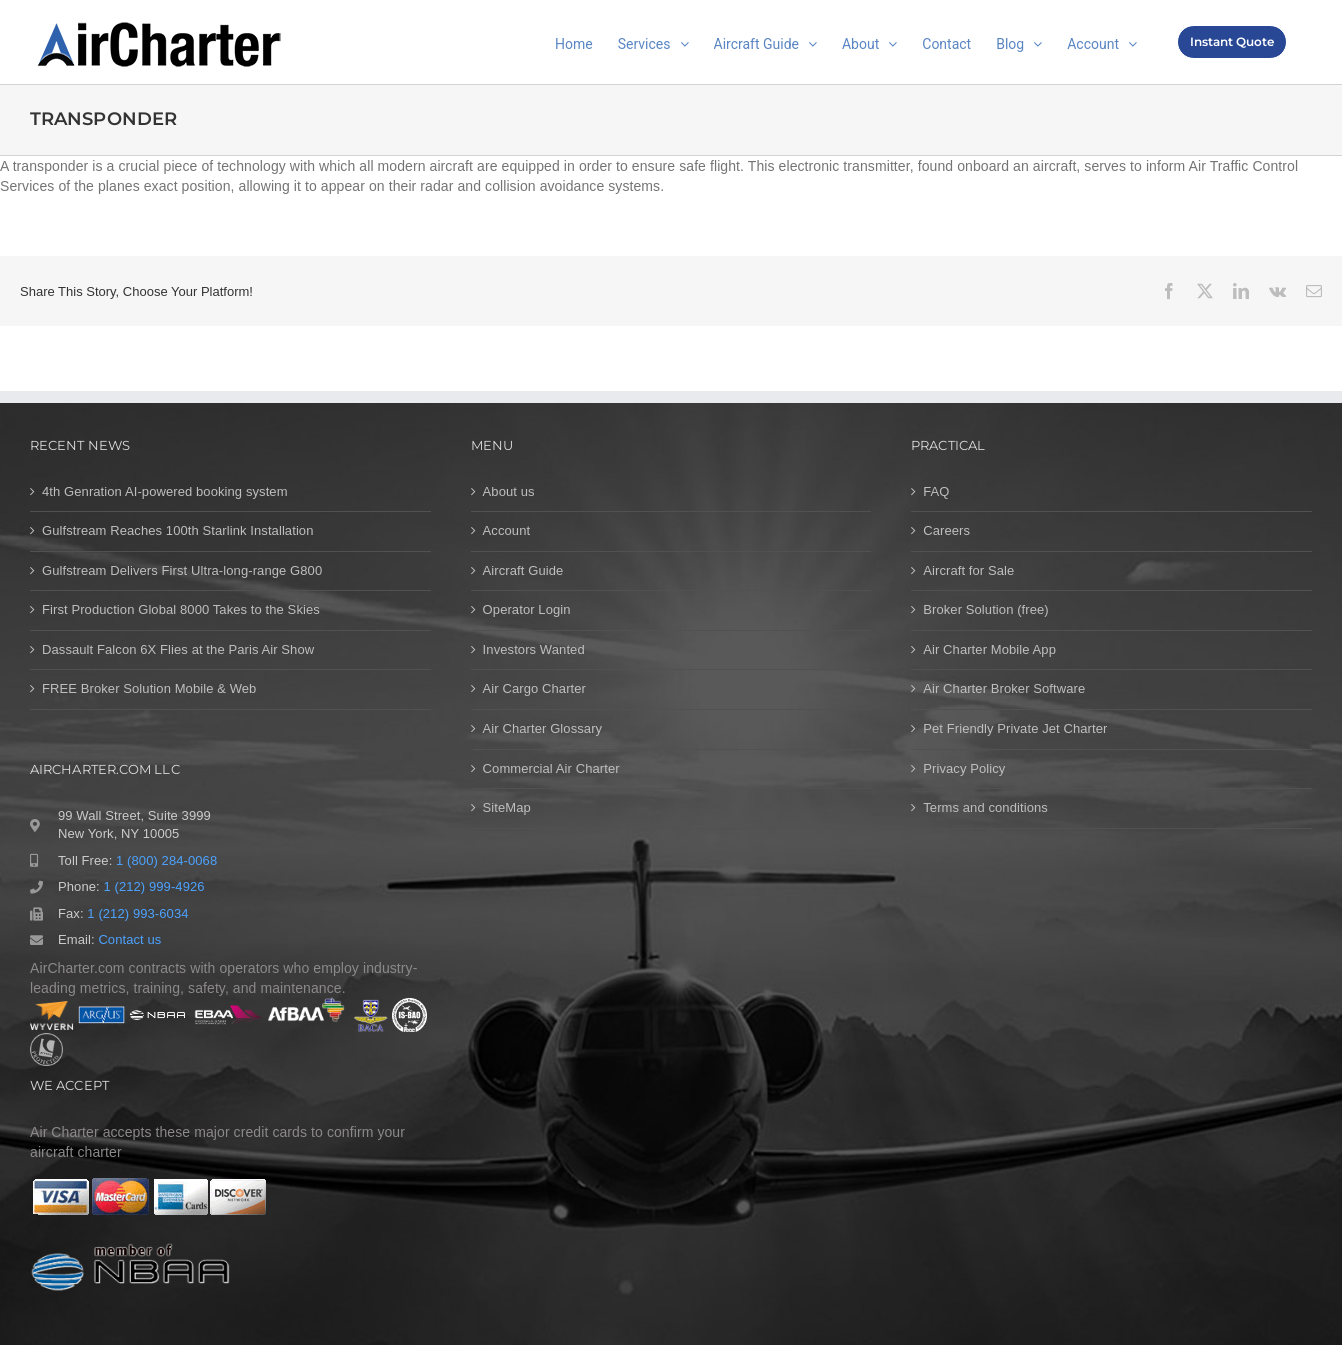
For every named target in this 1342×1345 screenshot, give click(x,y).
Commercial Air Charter (551, 768)
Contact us (129, 939)
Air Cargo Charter (534, 688)
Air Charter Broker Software (1004, 688)
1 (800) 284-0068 (166, 860)
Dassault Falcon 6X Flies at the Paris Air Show (178, 649)
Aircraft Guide (523, 570)
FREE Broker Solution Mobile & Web (149, 688)
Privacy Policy (964, 768)
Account (507, 530)
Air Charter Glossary (543, 728)
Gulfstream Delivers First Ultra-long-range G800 (182, 570)
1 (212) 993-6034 (137, 913)
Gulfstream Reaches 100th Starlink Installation (178, 530)
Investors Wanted (534, 649)
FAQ (936, 491)
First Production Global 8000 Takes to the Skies (181, 609)
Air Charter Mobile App (989, 649)
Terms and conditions (985, 807)
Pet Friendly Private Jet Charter (1015, 728)
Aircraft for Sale (968, 570)
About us (509, 491)
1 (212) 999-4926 (153, 886)
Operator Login (527, 609)
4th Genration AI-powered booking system (165, 491)
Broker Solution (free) (986, 609)
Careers (946, 530)
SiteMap (507, 807)
